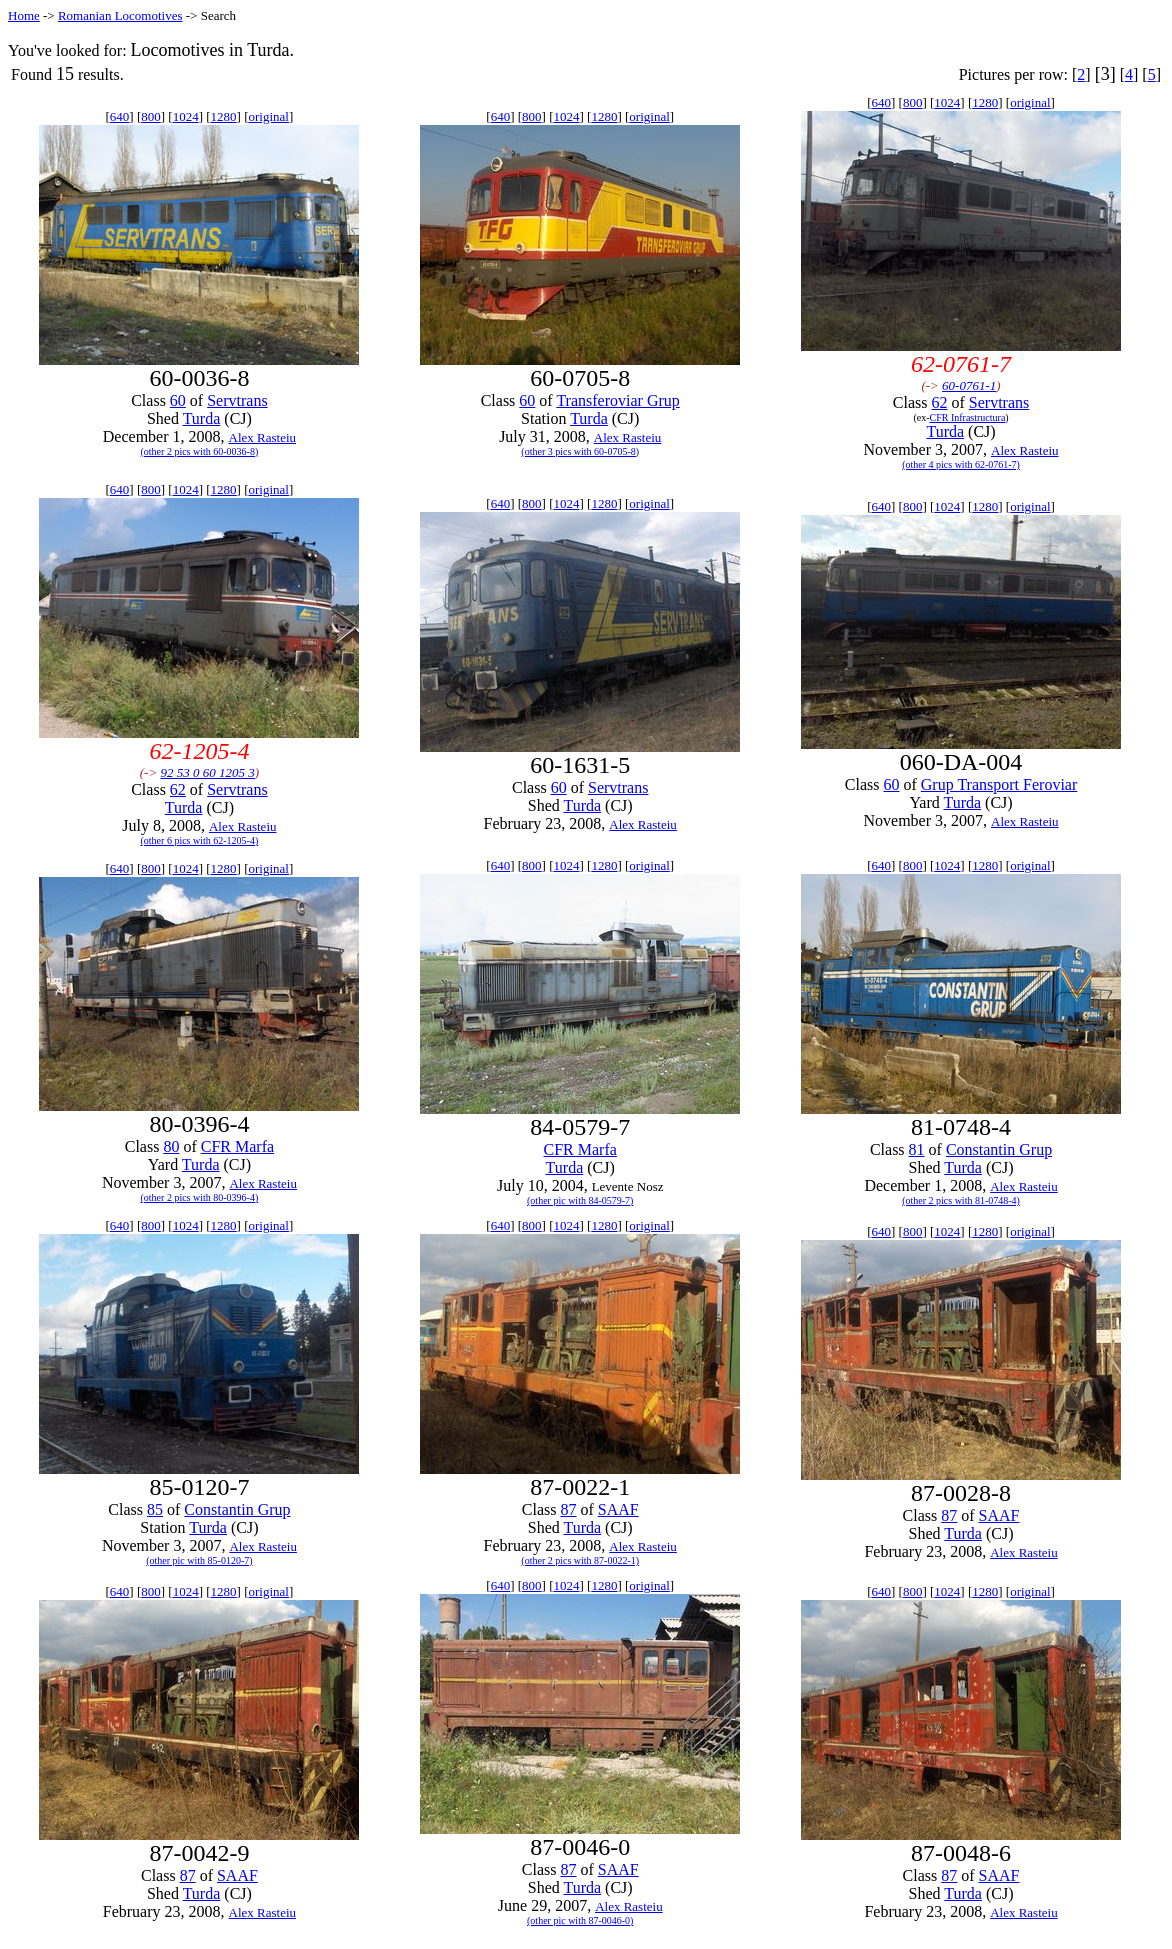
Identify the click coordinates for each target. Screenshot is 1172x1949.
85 (155, 1509)
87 (568, 1509)
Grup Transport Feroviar (999, 784)
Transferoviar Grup (617, 400)
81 (917, 1149)
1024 (186, 116)
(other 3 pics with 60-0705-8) (580, 451)
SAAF (618, 1509)
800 (151, 116)
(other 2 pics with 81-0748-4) (961, 1200)
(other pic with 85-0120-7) (199, 1560)
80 (171, 1146)
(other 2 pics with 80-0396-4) (200, 1197)
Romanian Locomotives (120, 15)
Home (24, 15)
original (269, 116)
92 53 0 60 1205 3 (207, 772)
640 (120, 116)
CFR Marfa (237, 1146)
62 (939, 402)
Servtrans (237, 400)
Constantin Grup (999, 1149)
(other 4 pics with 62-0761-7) (961, 464)
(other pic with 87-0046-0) (580, 1920)
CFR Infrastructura (968, 417)
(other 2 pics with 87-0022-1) (580, 1560)
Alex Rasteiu (263, 437)
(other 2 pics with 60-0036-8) (200, 451)
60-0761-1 (969, 385)
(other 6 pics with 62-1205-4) (200, 840)
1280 (224, 116)
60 (178, 400)
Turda (202, 418)
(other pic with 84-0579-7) (580, 1200)
